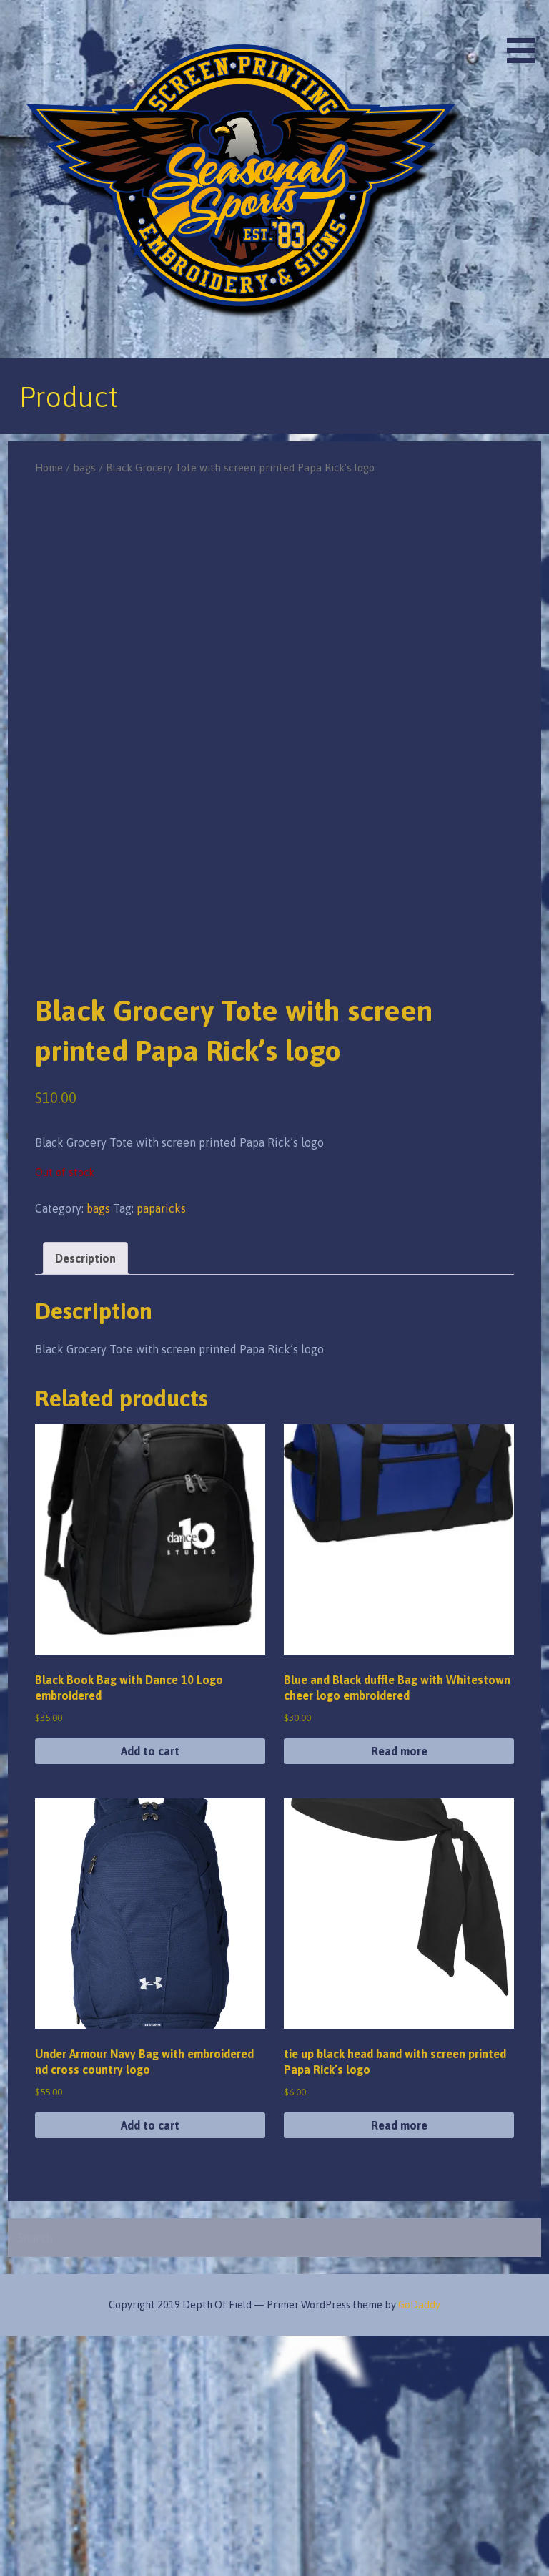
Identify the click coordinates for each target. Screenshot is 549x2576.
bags (84, 467)
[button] (526, 34)
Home (49, 467)
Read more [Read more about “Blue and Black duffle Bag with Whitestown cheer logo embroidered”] (399, 1990)
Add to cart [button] (150, 1990)
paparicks (161, 1447)
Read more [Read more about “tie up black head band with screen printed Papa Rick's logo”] (399, 2365)
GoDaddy (419, 2545)
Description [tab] (85, 1498)
